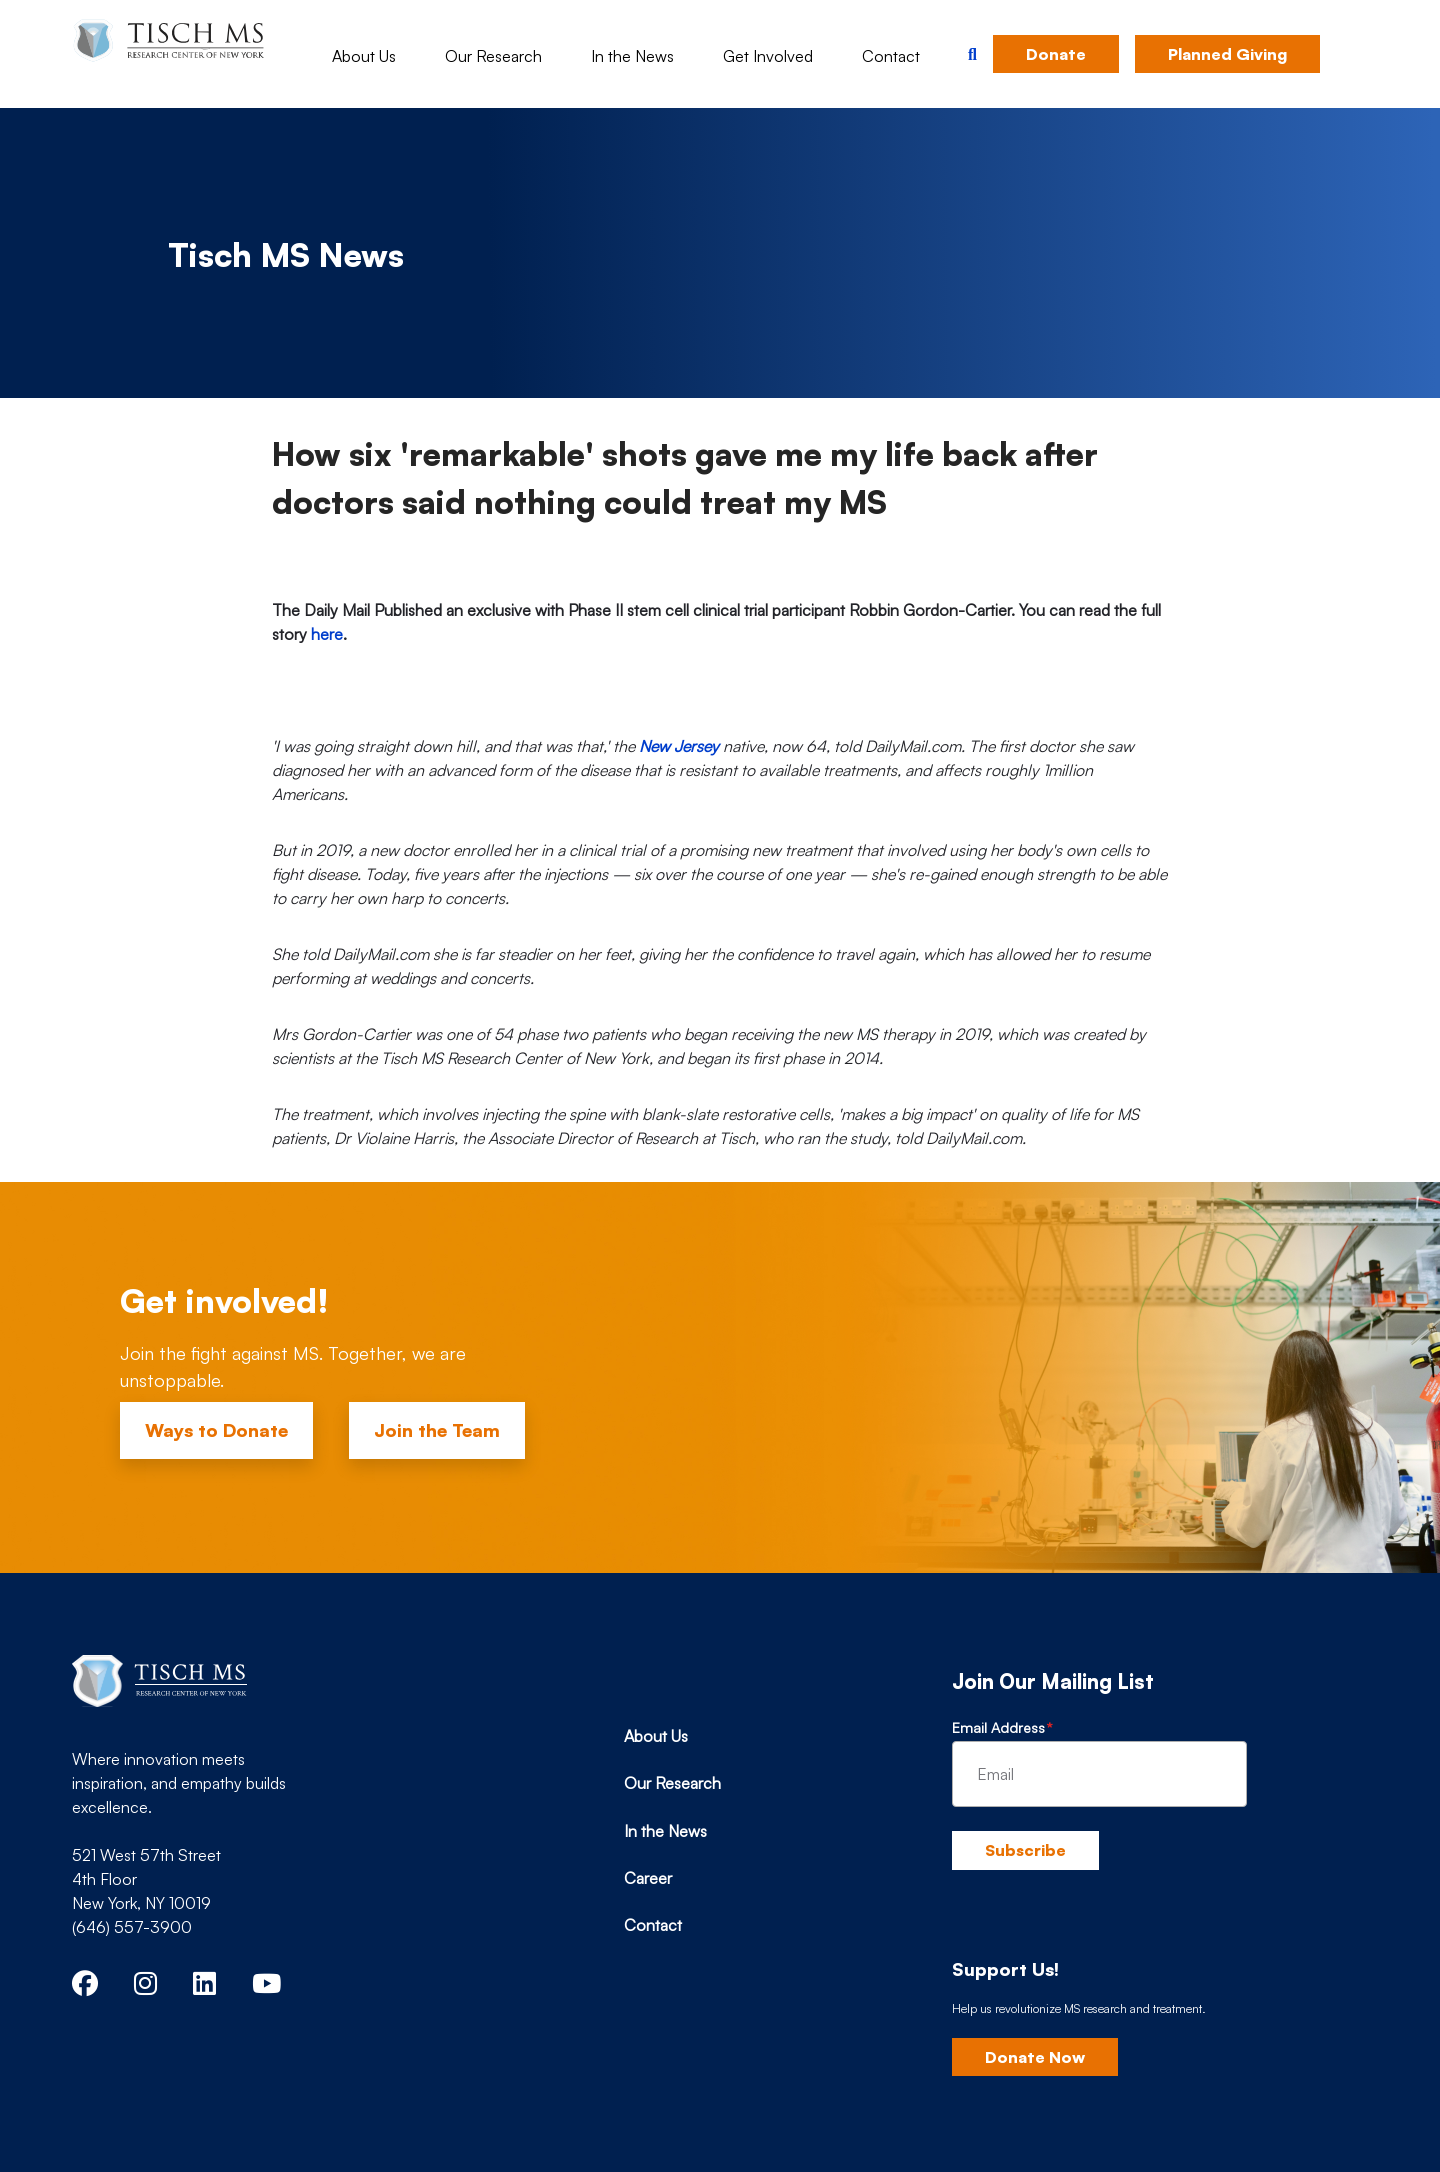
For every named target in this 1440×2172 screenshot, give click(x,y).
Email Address (998, 1727)
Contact (891, 56)
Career (648, 1878)
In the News (632, 56)
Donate (1056, 54)
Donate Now (1035, 2057)
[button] (972, 54)
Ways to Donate (216, 1430)
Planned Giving (1227, 54)
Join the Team (437, 1430)
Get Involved (768, 56)
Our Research (493, 56)
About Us (364, 56)
